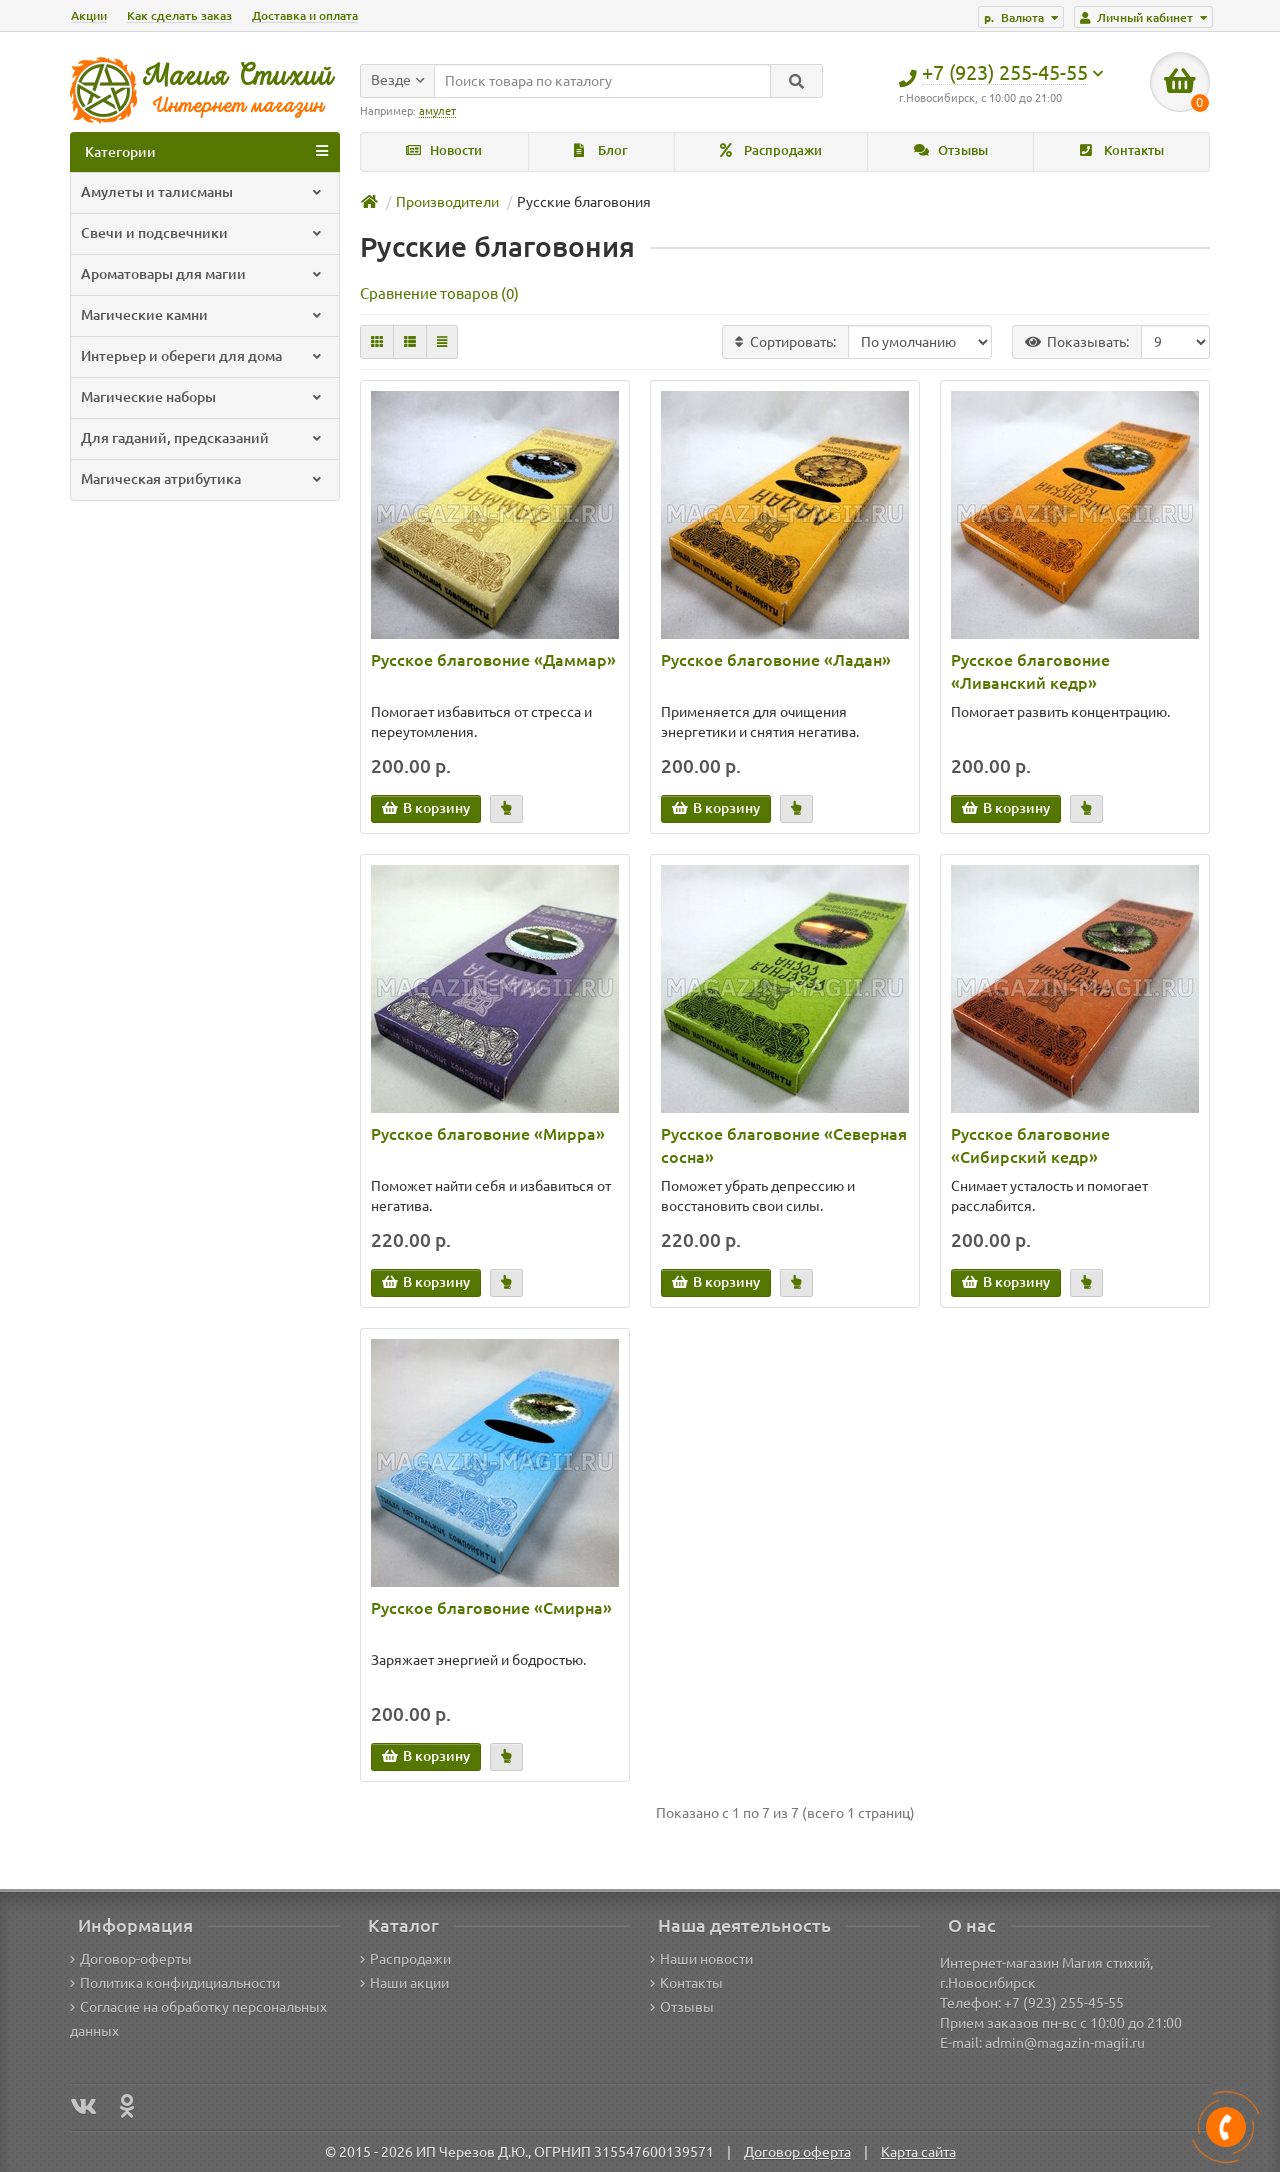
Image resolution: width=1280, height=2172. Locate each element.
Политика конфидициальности (175, 1983)
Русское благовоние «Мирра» (488, 1134)
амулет (437, 111)
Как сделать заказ (179, 15)
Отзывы (951, 150)
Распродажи (771, 150)
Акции (89, 15)
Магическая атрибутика (203, 479)
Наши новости (701, 1959)
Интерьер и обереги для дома (203, 356)
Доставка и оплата (305, 15)
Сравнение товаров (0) (439, 293)
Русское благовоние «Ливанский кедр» (1030, 671)
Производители (447, 202)
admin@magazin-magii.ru (1065, 2043)
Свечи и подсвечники (203, 233)
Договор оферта (797, 2152)
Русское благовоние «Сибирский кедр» (1030, 1145)
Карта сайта (918, 2152)
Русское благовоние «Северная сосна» (784, 1145)
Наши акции (404, 1983)
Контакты (1122, 150)
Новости (444, 150)
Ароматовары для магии (203, 274)
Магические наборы (203, 397)
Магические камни (203, 315)
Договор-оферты (131, 1959)
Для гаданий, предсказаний (203, 438)
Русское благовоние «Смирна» (491, 1608)
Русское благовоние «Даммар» (493, 660)
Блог (601, 150)
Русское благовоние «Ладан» (776, 660)
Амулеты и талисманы (203, 192)
